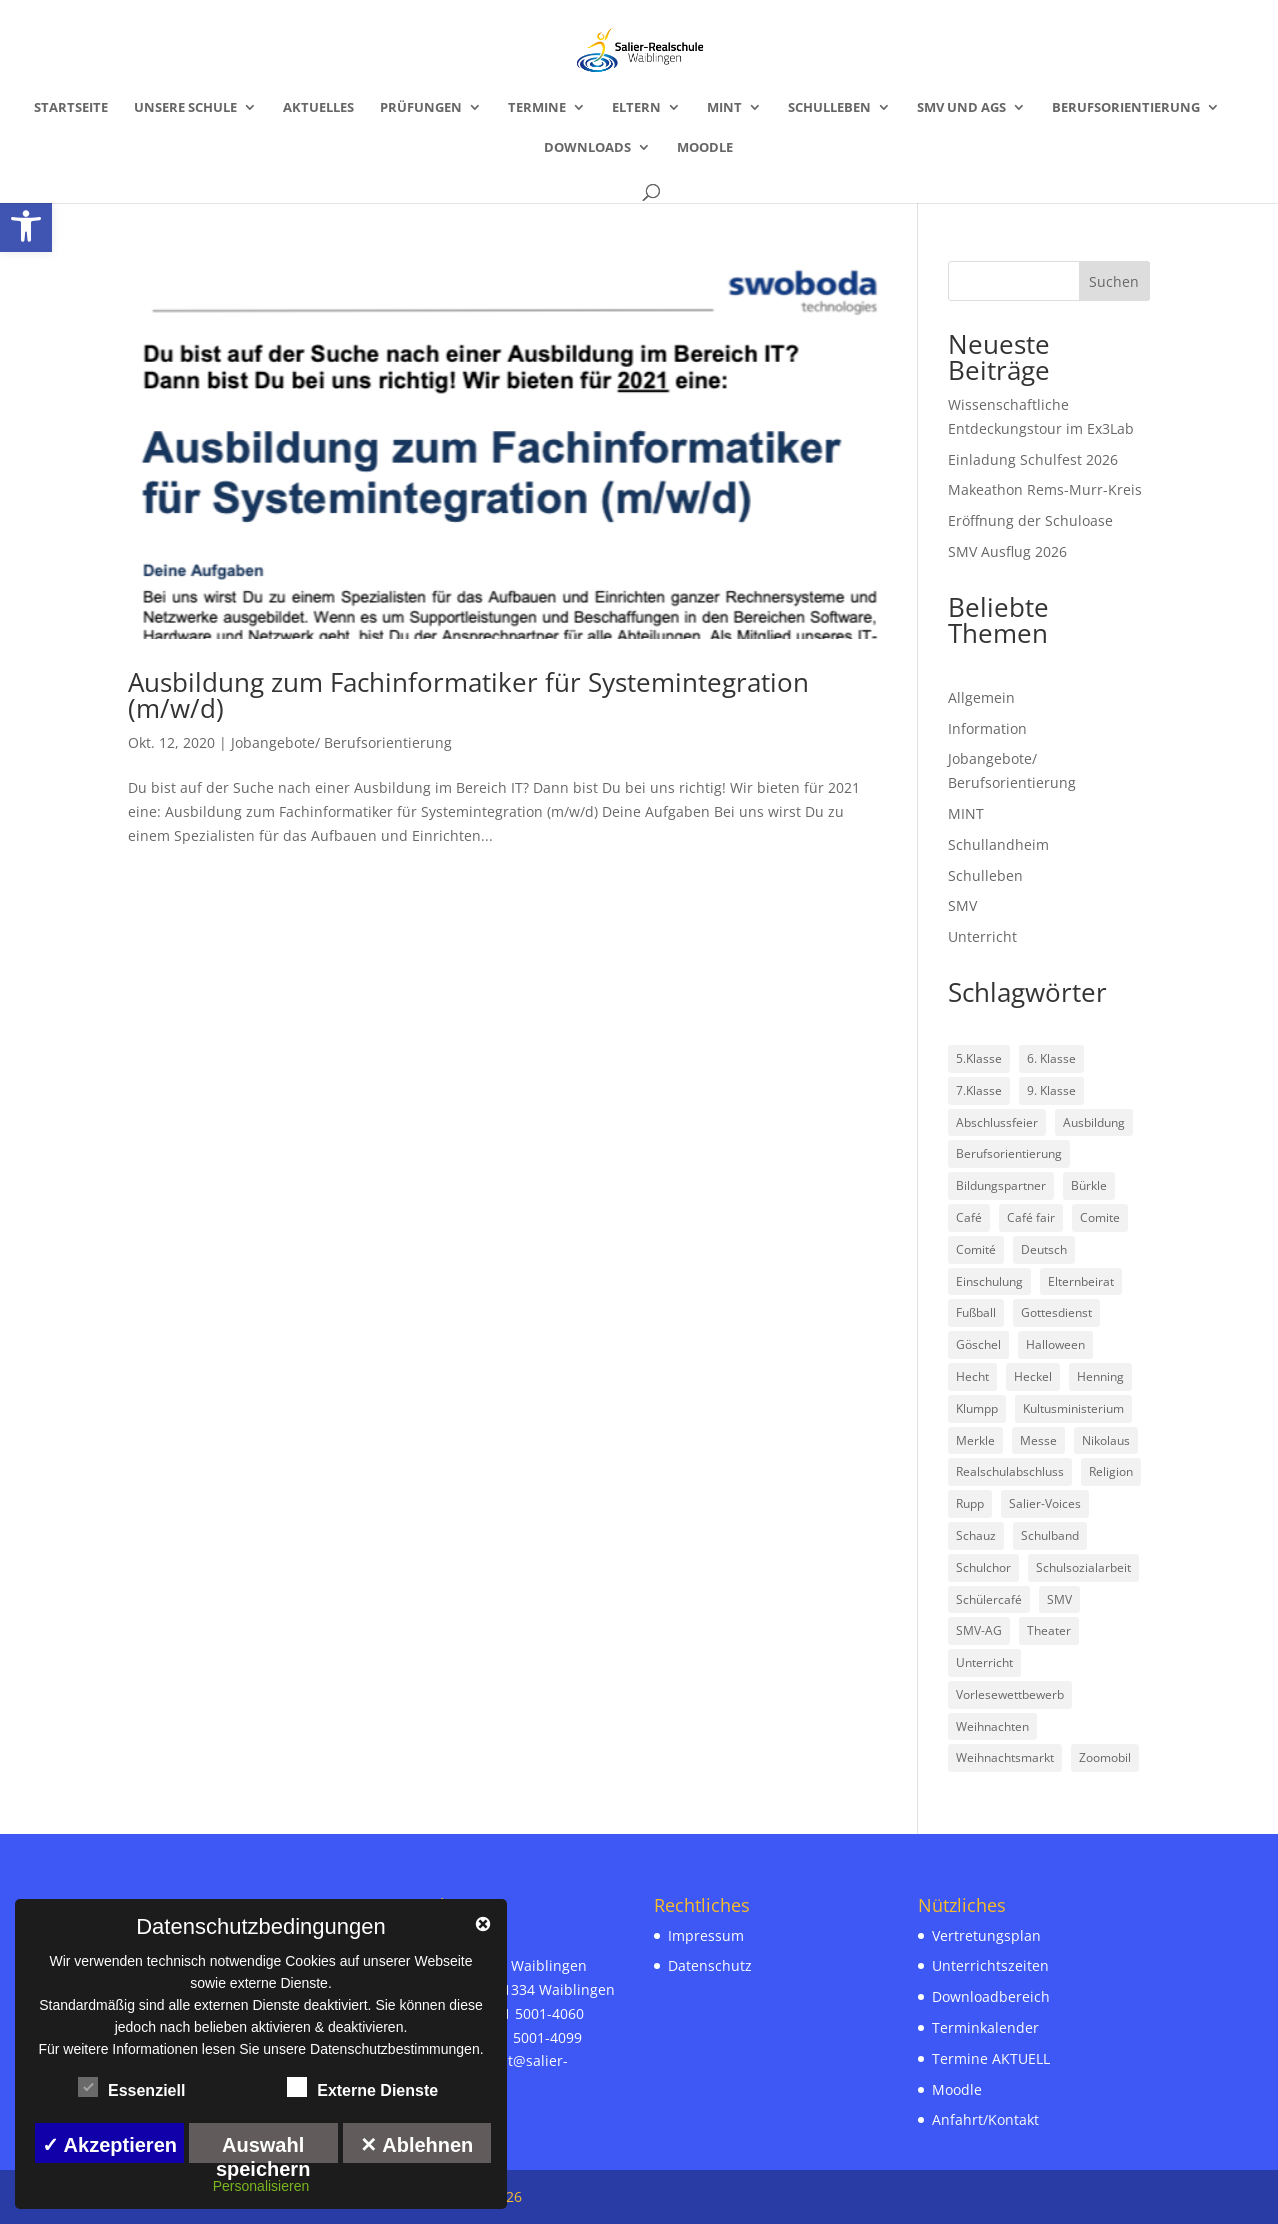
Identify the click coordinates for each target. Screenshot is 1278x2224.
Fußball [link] (976, 1312)
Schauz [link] (976, 1535)
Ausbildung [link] (1094, 1122)
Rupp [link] (970, 1503)
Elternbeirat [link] (1081, 1281)
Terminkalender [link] (985, 2027)
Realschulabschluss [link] (1010, 1471)
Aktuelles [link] (318, 108)
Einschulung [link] (989, 1281)
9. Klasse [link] (1051, 1090)
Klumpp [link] (977, 1408)
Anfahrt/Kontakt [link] (985, 2119)
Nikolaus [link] (1106, 1440)
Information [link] (987, 728)
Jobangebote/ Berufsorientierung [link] (341, 742)
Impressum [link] (706, 1935)
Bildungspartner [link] (1001, 1185)
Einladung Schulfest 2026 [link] (1033, 459)
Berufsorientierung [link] (1126, 108)
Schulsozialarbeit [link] (1083, 1567)
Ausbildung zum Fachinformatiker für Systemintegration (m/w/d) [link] (468, 695)
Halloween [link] (1055, 1344)
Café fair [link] (1031, 1217)
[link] (26, 226)
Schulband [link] (1050, 1535)
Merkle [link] (975, 1440)
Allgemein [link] (981, 697)
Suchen (1114, 281)
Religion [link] (1111, 1471)
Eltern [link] (636, 108)
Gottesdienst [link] (1056, 1312)
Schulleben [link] (829, 108)
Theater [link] (1049, 1630)
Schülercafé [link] (989, 1599)
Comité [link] (976, 1249)
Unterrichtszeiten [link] (990, 1965)
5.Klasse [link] (979, 1058)
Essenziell (131, 2088)
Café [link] (969, 1217)
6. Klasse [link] (1051, 1058)
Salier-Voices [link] (1045, 1503)
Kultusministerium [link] (1073, 1408)
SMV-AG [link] (979, 1630)
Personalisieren (261, 2186)
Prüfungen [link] (421, 108)
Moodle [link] (705, 148)
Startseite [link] (71, 108)
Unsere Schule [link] (185, 108)
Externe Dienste (362, 2088)
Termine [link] (537, 108)
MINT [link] (724, 108)
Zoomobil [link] (1105, 1757)
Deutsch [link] (1044, 1249)
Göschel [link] (978, 1344)
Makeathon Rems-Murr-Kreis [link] (1045, 489)
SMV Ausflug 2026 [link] (1007, 551)
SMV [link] (962, 905)
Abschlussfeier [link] (997, 1122)
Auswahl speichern (263, 2148)
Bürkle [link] (1089, 1185)
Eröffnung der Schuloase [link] (1030, 520)
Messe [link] (1038, 1440)
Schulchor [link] (983, 1567)
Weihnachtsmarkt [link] (1005, 1757)
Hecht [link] (972, 1376)
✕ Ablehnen (416, 2145)
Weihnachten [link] (992, 1726)
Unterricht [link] (982, 936)
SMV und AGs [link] (961, 108)
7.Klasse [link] (979, 1090)
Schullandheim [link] (998, 844)
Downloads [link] (587, 148)
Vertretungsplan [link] (986, 1935)
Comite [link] (1100, 1217)
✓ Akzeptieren (109, 2145)
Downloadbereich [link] (991, 1996)
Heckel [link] (1033, 1376)
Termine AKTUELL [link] (991, 2058)
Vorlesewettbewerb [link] (1010, 1694)
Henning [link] (1100, 1376)
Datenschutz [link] (710, 1965)
